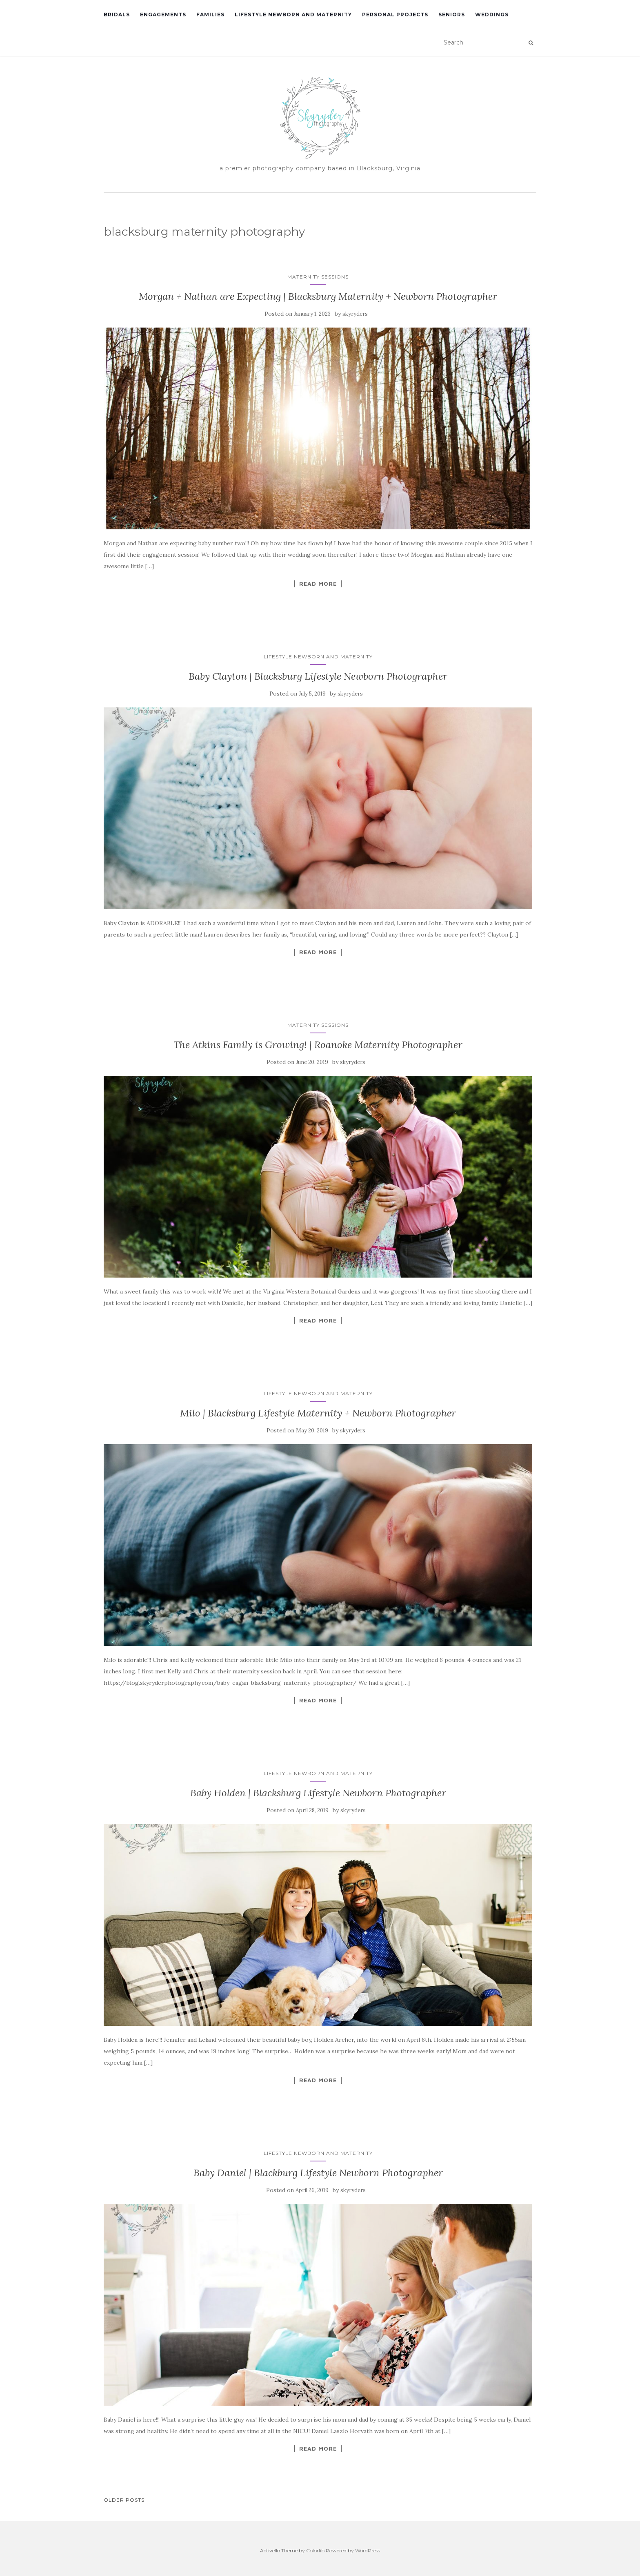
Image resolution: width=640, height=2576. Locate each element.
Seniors (451, 14)
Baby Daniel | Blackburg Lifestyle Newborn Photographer (318, 2172)
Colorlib (315, 2550)
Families (210, 14)
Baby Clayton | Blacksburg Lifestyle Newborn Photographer (318, 676)
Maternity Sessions (318, 277)
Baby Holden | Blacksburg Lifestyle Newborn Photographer (318, 1792)
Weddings (492, 14)
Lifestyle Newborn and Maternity (293, 14)
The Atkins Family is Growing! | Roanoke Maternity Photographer (317, 1044)
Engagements (163, 14)
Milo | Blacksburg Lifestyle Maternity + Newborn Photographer (318, 1413)
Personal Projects (395, 14)
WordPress (367, 2550)
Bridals (117, 14)
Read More (318, 583)
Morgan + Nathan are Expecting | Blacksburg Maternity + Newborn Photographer (318, 296)
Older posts (124, 2500)
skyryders (355, 313)
